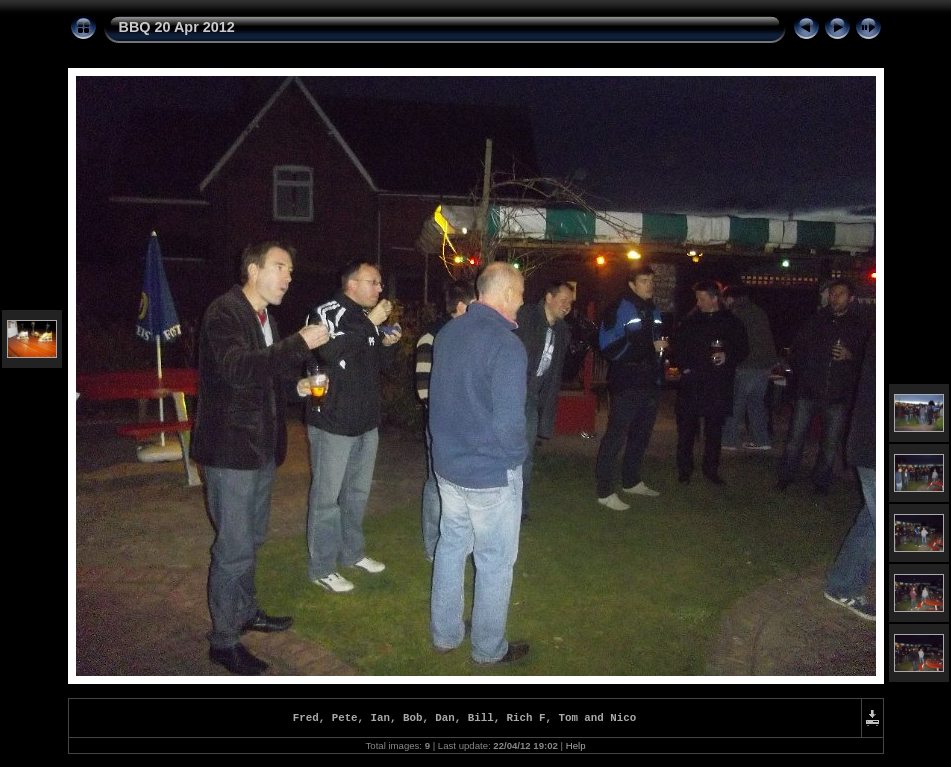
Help (576, 748)
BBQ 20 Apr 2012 (177, 27)
